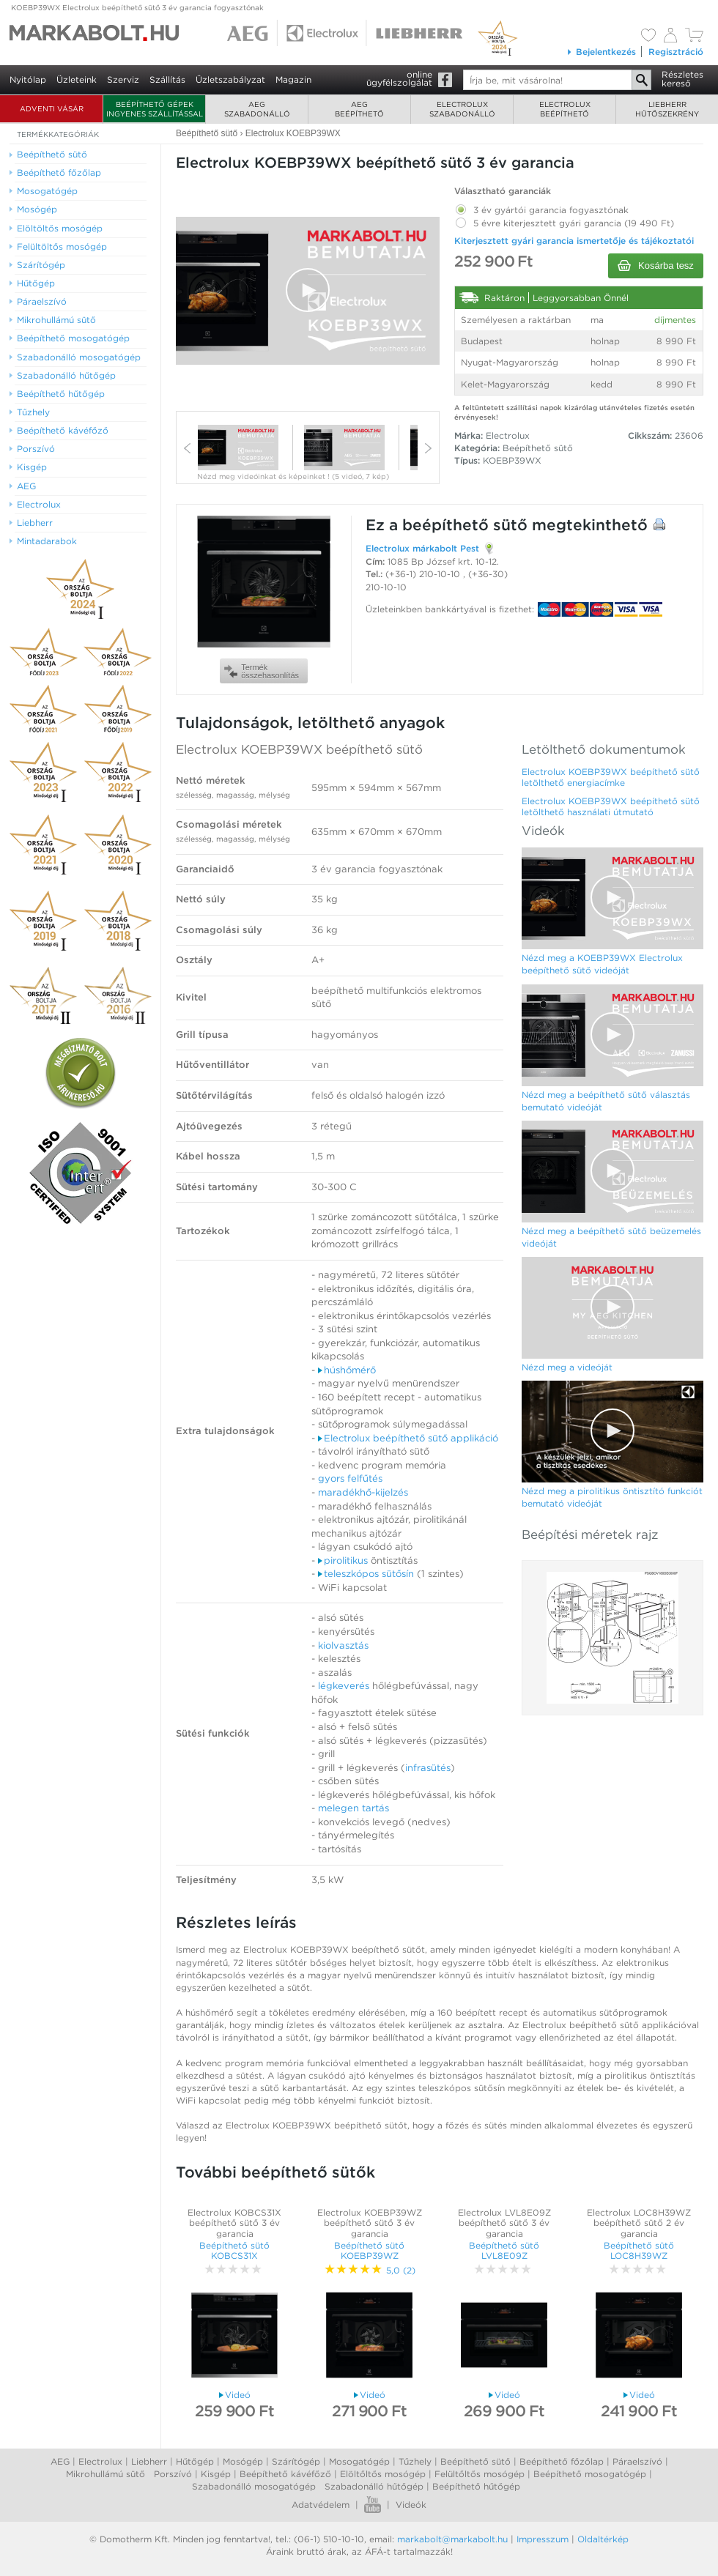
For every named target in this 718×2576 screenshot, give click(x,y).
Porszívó (173, 2473)
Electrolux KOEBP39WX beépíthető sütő (299, 749)
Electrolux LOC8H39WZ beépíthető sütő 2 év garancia (639, 2223)
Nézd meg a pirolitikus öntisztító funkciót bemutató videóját (612, 1497)
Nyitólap (28, 79)
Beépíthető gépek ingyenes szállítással (154, 109)
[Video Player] (308, 291)
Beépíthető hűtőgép (476, 2486)
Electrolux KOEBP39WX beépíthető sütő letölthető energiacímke (611, 777)
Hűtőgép (195, 2461)
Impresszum (543, 2539)
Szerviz (123, 79)
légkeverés (343, 1685)
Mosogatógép (359, 2461)
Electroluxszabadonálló (462, 109)
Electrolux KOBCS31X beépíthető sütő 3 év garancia (234, 2223)
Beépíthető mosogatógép (589, 2473)
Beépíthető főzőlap (561, 2461)
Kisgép (216, 2473)
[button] (307, 290)
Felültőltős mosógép (479, 2473)
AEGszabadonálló (257, 109)
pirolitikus (343, 1560)
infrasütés (428, 1767)
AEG (60, 2461)
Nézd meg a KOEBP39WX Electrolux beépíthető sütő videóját (602, 964)
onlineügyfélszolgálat (399, 78)
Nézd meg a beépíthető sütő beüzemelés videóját (611, 1237)
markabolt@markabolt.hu (452, 2539)
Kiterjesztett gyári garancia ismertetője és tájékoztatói (574, 240)
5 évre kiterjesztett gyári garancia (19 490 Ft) (564, 220)
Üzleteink (76, 79)
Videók (411, 2504)
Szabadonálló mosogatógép (254, 2486)
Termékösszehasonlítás (261, 671)
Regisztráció (675, 51)
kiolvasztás (343, 1645)
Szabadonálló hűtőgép (374, 2486)
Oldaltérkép (603, 2539)
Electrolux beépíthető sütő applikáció (408, 1438)
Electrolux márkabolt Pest (422, 548)
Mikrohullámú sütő (105, 2473)
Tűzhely (415, 2461)
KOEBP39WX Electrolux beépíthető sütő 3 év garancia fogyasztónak (137, 7)
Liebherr (149, 2461)
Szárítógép (296, 2461)
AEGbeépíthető (359, 109)
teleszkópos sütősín (366, 1573)
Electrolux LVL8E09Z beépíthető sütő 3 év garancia (504, 2223)
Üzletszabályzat (230, 79)
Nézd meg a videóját (567, 1367)
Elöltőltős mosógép (383, 2473)
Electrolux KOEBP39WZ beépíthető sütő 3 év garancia (369, 2223)
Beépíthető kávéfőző (285, 2473)
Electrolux (100, 2461)
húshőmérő (347, 1370)
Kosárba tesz (656, 266)
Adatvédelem (320, 2504)
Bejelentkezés (601, 51)
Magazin (293, 79)
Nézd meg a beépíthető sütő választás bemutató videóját (606, 1101)
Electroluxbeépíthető (565, 109)
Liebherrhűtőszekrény (667, 109)
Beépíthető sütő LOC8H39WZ (639, 2250)
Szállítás (167, 79)
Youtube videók (372, 2504)
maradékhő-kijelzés (363, 1492)
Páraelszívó (637, 2461)
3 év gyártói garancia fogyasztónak (541, 207)
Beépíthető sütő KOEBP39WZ (369, 2250)
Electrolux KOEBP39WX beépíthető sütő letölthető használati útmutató (611, 806)
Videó (235, 2394)
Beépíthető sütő (538, 447)
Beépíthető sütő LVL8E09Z (504, 2250)
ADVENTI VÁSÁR (52, 108)
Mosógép (243, 2461)
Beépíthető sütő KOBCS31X (234, 2250)
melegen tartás (353, 1808)
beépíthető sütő (465, 525)
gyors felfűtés (350, 1478)
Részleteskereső (682, 79)
